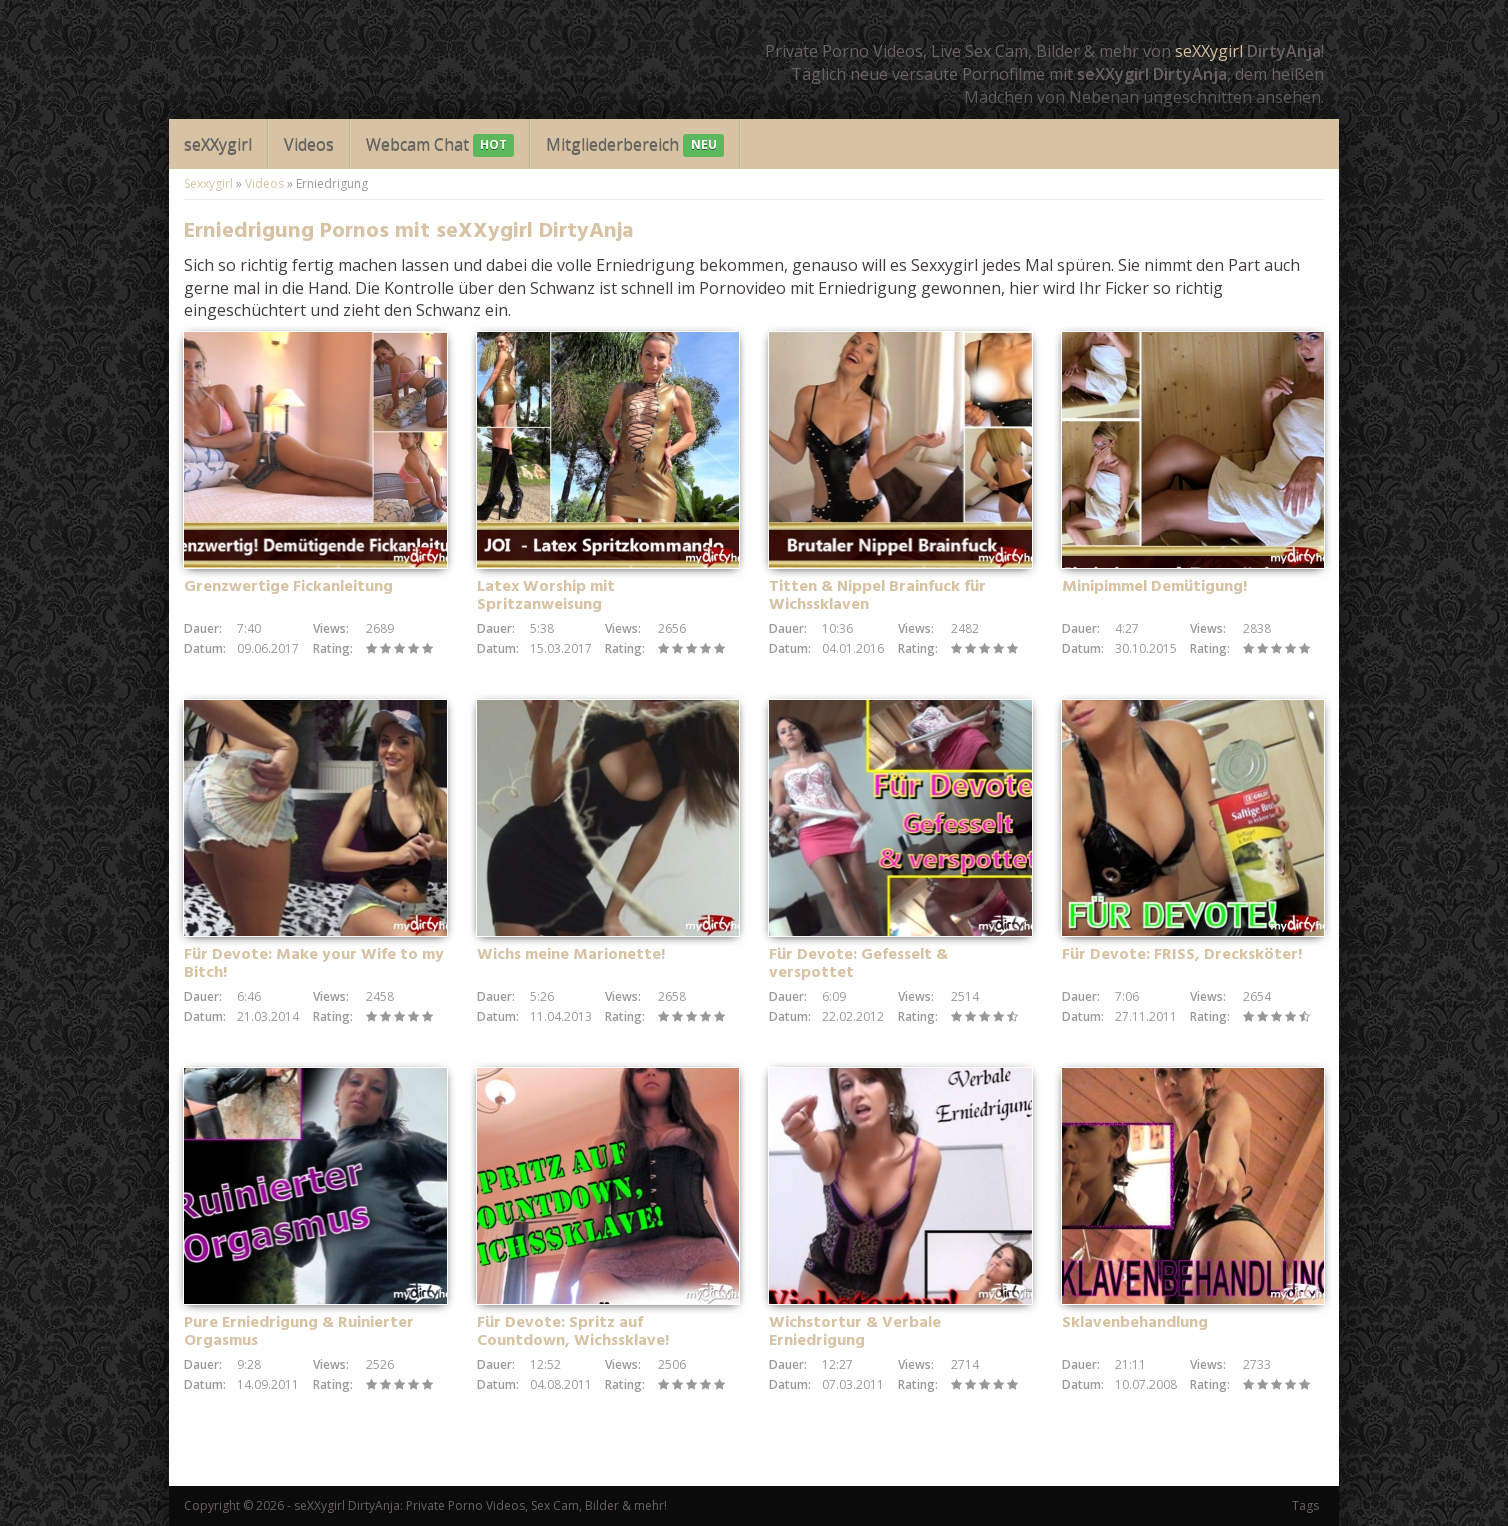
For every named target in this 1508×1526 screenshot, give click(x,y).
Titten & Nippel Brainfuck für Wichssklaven (877, 596)
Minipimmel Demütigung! (1154, 587)
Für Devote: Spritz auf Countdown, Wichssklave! (573, 1332)
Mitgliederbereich (634, 145)
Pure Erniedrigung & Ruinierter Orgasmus (299, 1332)
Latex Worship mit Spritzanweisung (546, 596)
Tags (1305, 1505)
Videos (309, 144)
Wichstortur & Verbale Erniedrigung (855, 1332)
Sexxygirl (208, 183)
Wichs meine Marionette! (571, 955)
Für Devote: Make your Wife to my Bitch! (314, 964)
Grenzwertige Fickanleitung (288, 587)
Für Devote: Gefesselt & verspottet (858, 964)
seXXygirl (1209, 51)
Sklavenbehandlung (1135, 1323)
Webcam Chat (440, 145)
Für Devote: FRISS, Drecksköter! (1182, 955)
